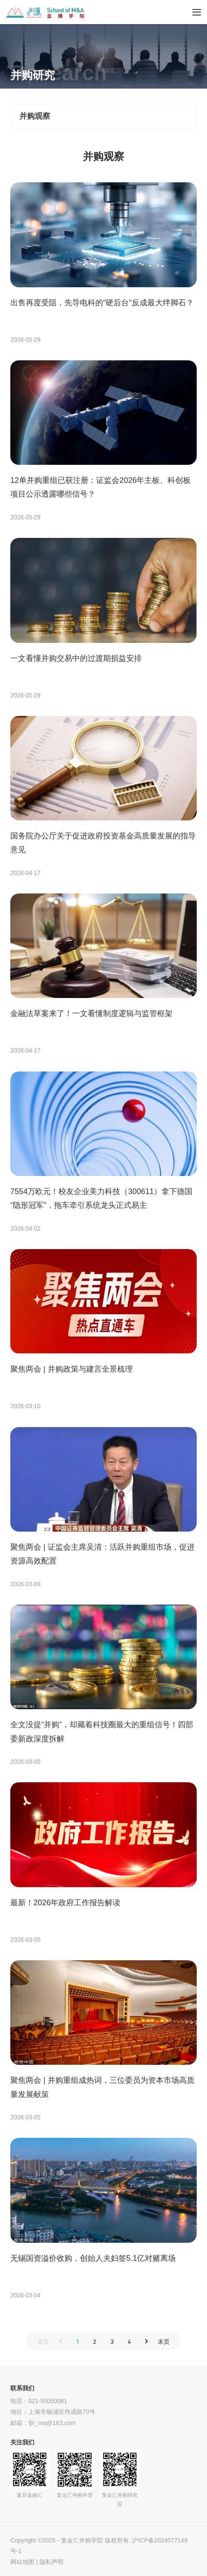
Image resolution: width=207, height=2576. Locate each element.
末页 (164, 2341)
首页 (43, 2341)
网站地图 (22, 2561)
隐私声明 (52, 2561)
